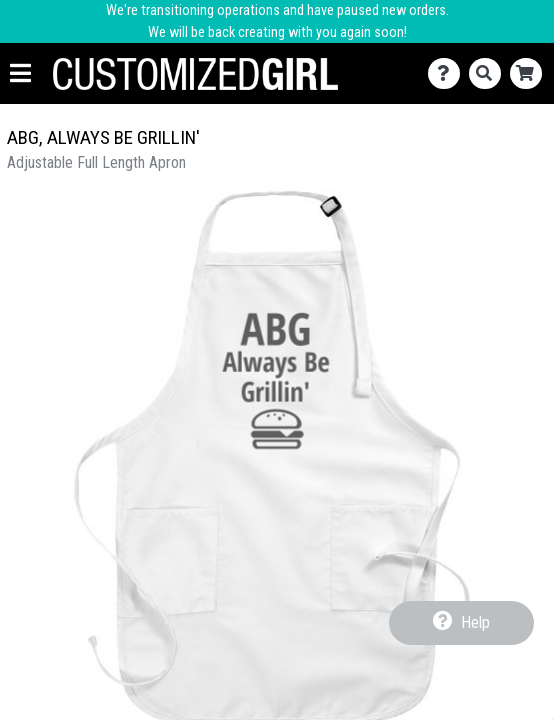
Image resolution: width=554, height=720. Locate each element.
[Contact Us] (448, 73)
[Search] (489, 73)
